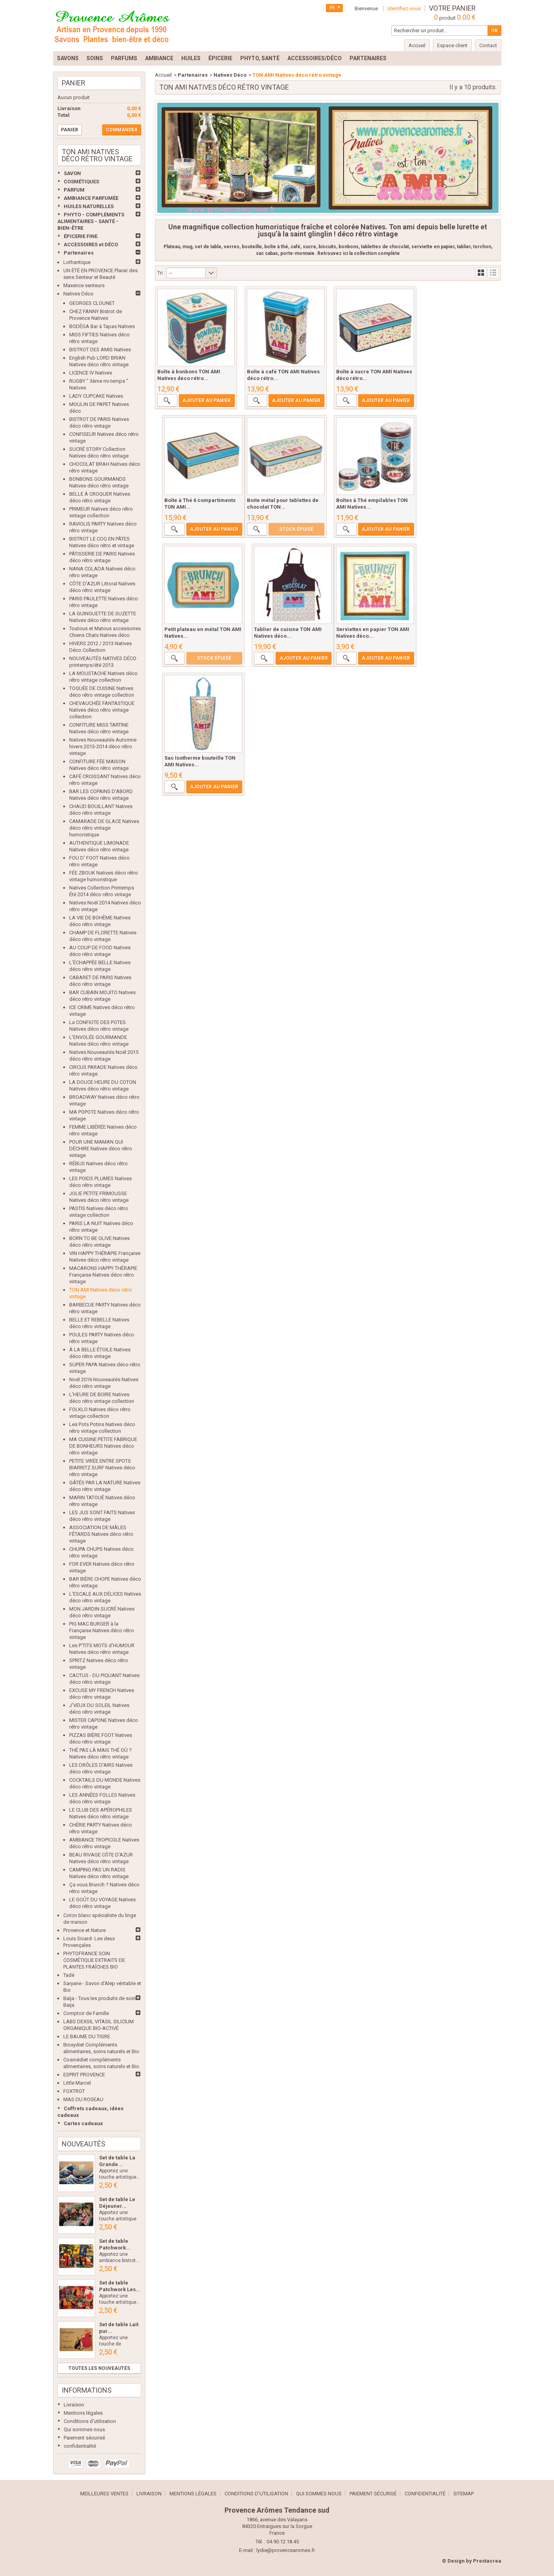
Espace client (452, 45)
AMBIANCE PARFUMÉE (91, 198)
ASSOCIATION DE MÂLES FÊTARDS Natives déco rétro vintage (101, 1534)
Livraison (74, 2405)
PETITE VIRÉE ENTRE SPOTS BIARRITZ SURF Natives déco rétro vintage (102, 1467)
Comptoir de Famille (86, 2013)
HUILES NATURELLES (89, 206)
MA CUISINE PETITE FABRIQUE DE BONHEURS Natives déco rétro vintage (103, 1446)
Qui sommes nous (84, 2429)
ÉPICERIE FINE (81, 236)
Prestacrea (487, 2561)
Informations (87, 2390)
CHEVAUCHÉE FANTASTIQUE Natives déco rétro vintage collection (101, 710)
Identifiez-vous (404, 8)
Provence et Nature (84, 1930)
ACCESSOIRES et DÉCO (91, 244)
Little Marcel (77, 2083)
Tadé (68, 1975)
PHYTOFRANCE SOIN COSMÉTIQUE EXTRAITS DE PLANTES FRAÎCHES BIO (94, 1960)
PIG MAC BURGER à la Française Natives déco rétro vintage (101, 1630)
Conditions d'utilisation (90, 2421)
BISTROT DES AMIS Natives (100, 349)
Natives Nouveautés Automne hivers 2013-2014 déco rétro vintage (102, 746)
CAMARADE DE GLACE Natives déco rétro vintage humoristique (104, 828)
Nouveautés (83, 2144)
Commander (122, 130)
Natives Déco (78, 294)
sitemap (463, 2494)
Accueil (163, 75)
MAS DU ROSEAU (83, 2099)
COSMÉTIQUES (81, 182)
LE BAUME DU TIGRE (86, 2036)
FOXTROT (74, 2091)
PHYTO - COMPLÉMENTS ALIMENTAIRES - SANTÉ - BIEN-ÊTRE (90, 221)
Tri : (161, 273)
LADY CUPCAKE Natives (96, 396)
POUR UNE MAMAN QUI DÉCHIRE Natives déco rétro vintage (100, 1148)
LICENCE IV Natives (90, 373)
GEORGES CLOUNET (92, 303)
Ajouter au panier (206, 402)
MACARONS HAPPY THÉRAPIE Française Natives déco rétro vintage (103, 1274)
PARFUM (74, 190)
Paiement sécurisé (84, 2438)
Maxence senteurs (84, 285)
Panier (73, 83)
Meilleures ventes (104, 2494)
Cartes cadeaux (83, 2123)
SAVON (72, 173)
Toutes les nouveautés (99, 2368)
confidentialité (80, 2446)
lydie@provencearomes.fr (285, 2550)
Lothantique (76, 262)
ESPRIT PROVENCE (84, 2075)
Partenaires (79, 253)
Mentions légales (83, 2413)
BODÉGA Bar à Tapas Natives (102, 326)
